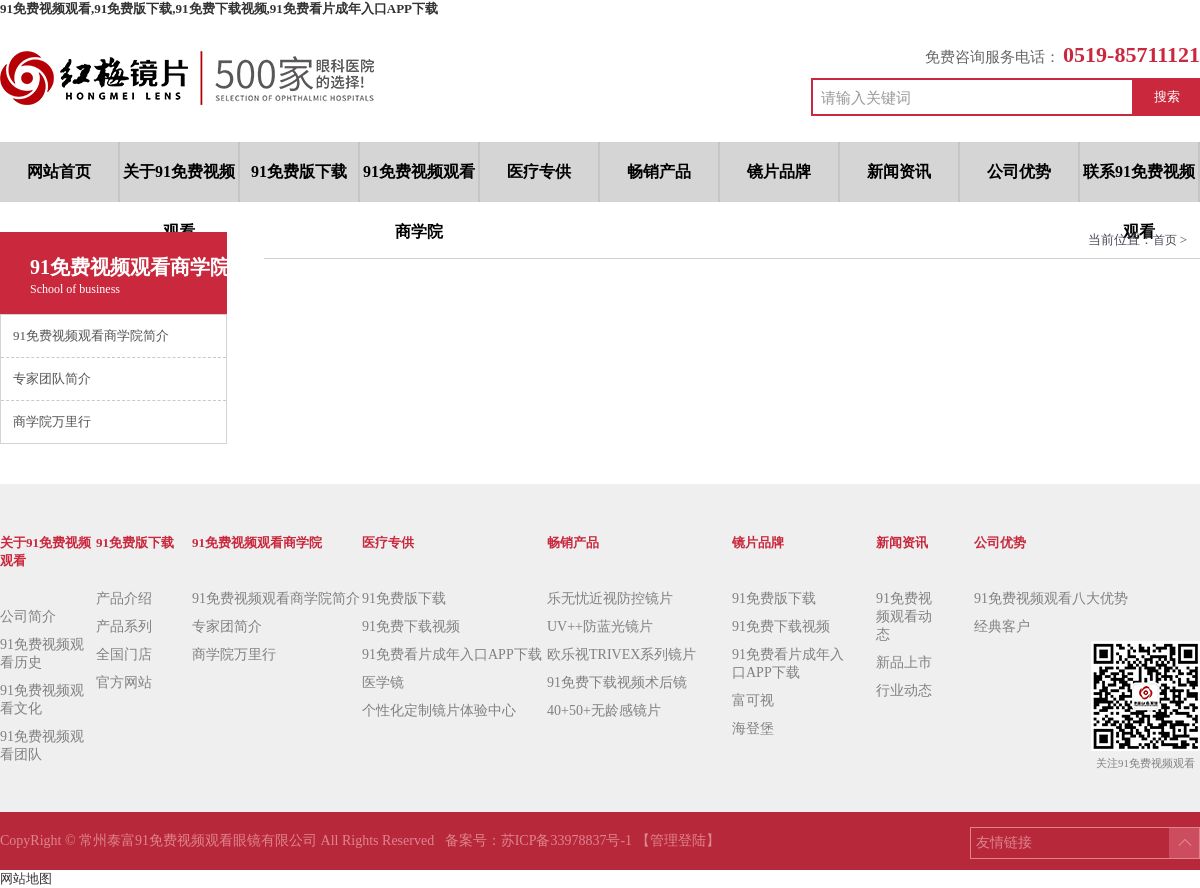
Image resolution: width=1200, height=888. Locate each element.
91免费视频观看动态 (904, 616)
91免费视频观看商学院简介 (276, 598)
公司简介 (28, 616)
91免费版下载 (404, 598)
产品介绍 (124, 598)
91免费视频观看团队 (42, 745)
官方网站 (124, 682)
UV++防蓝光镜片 (600, 626)
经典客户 (1002, 626)
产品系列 (124, 626)
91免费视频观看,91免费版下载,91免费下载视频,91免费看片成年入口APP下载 (219, 8)
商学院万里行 (234, 654)
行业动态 (904, 690)
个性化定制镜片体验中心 (439, 710)
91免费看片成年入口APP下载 (452, 654)
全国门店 (124, 654)
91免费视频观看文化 (42, 699)
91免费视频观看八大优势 (1051, 598)
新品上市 (904, 662)
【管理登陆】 (678, 840)
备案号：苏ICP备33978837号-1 (540, 840)
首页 (1166, 240)
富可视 (753, 700)
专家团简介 (227, 626)
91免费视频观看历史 (42, 653)
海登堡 (753, 728)
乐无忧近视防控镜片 (610, 598)
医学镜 (383, 682)
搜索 (1167, 96)
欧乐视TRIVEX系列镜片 (621, 654)
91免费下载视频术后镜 (617, 682)
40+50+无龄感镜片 (604, 710)
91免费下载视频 (411, 626)
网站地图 (26, 878)
